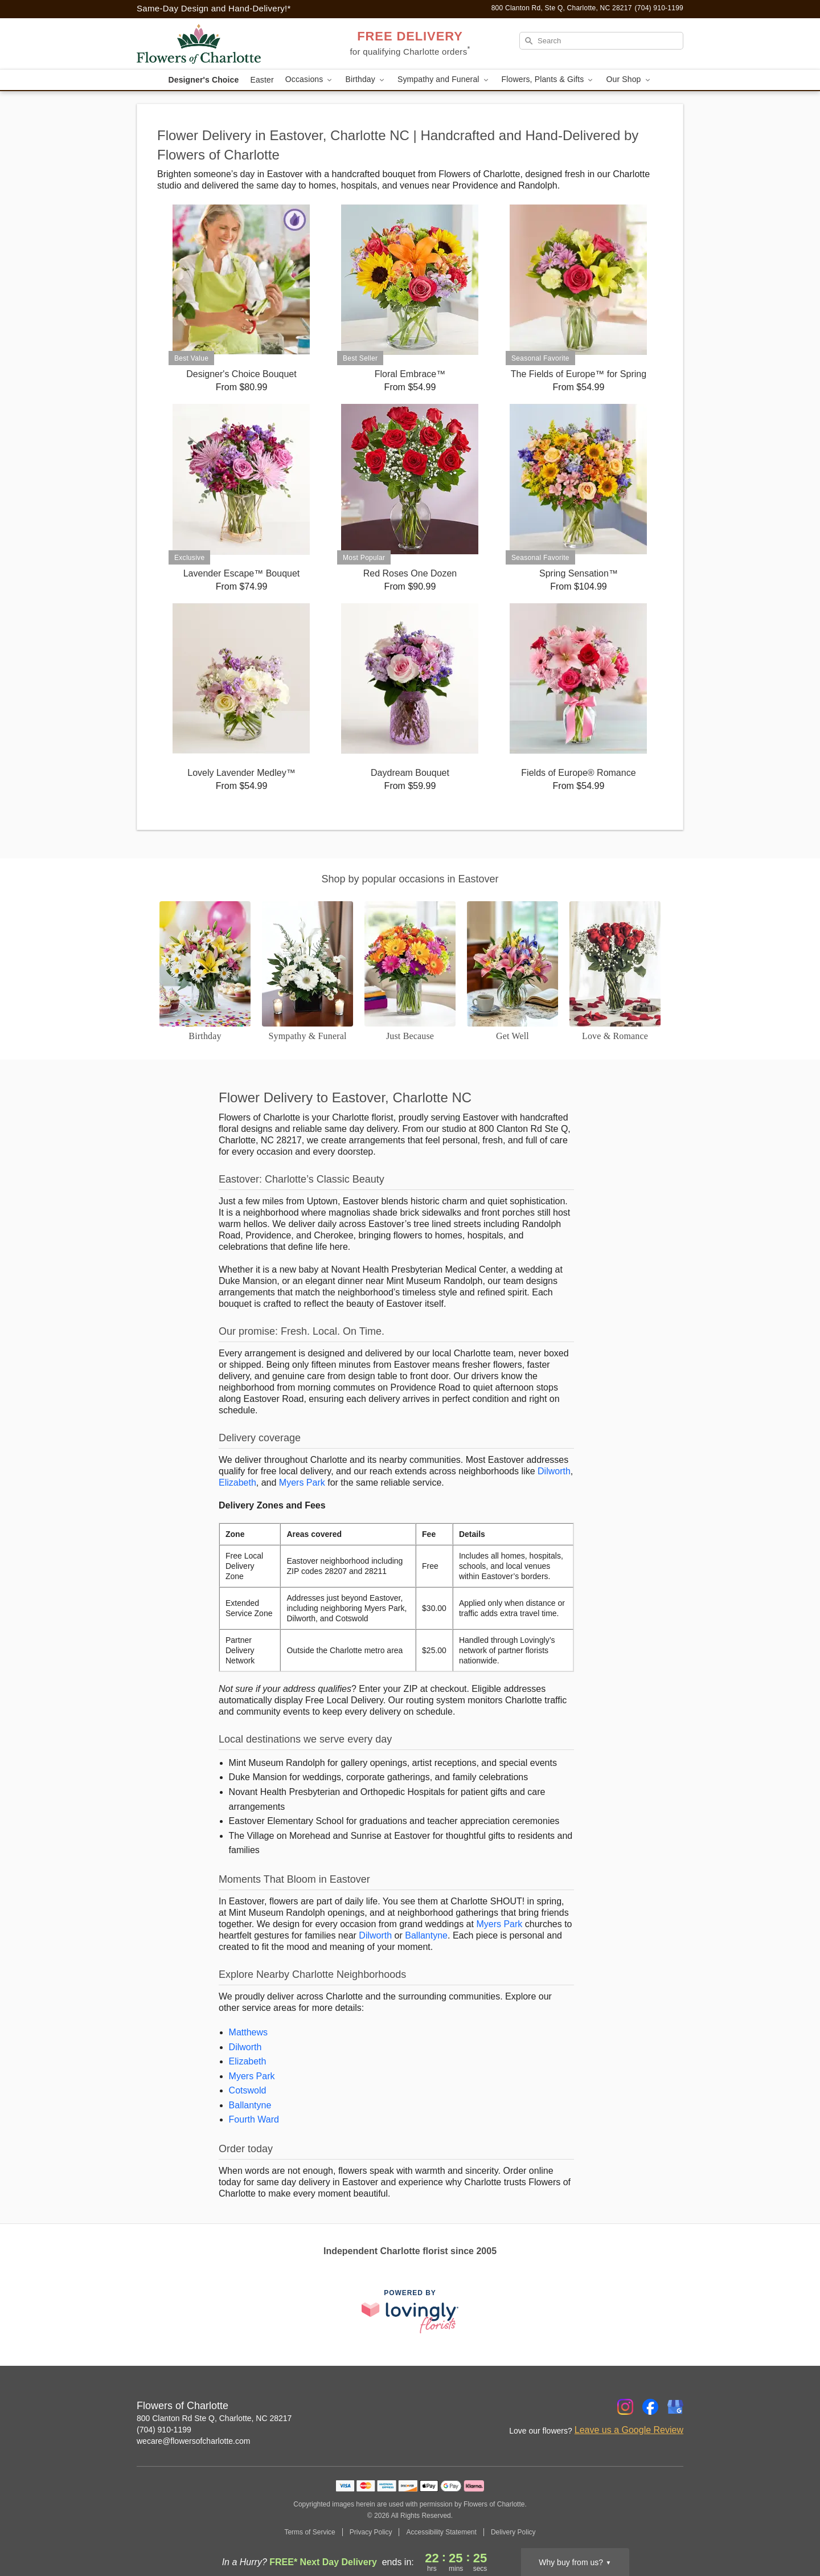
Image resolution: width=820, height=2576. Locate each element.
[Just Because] (410, 971)
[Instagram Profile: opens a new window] (625, 2407)
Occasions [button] (309, 79)
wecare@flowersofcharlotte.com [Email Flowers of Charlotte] (193, 2441)
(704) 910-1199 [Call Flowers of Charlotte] (164, 2429)
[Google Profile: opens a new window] (675, 2407)
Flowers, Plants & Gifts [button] (548, 79)
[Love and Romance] (615, 971)
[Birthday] (205, 971)
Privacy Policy (371, 2532)
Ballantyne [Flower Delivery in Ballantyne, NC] (426, 1935)
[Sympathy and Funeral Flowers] (307, 971)
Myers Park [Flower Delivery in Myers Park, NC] (302, 1482)
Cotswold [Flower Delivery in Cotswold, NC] (247, 2090)
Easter (261, 79)
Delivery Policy (513, 2532)
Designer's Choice (203, 79)
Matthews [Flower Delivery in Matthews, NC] (248, 2032)
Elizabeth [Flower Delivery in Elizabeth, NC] (237, 1482)
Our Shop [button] (628, 79)
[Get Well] (512, 971)
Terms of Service (309, 2532)
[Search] (601, 41)
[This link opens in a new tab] (410, 2311)
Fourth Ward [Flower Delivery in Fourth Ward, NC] (254, 2119)
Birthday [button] (365, 79)
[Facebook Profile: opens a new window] (650, 2407)
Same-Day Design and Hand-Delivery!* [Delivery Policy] (214, 8)
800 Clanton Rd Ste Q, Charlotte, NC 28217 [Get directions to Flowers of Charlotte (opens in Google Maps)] (214, 2418)
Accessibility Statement (441, 2532)
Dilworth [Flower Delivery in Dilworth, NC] (554, 1471)
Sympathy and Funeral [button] (443, 79)
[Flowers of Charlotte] (219, 43)
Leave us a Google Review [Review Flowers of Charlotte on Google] (629, 2430)
